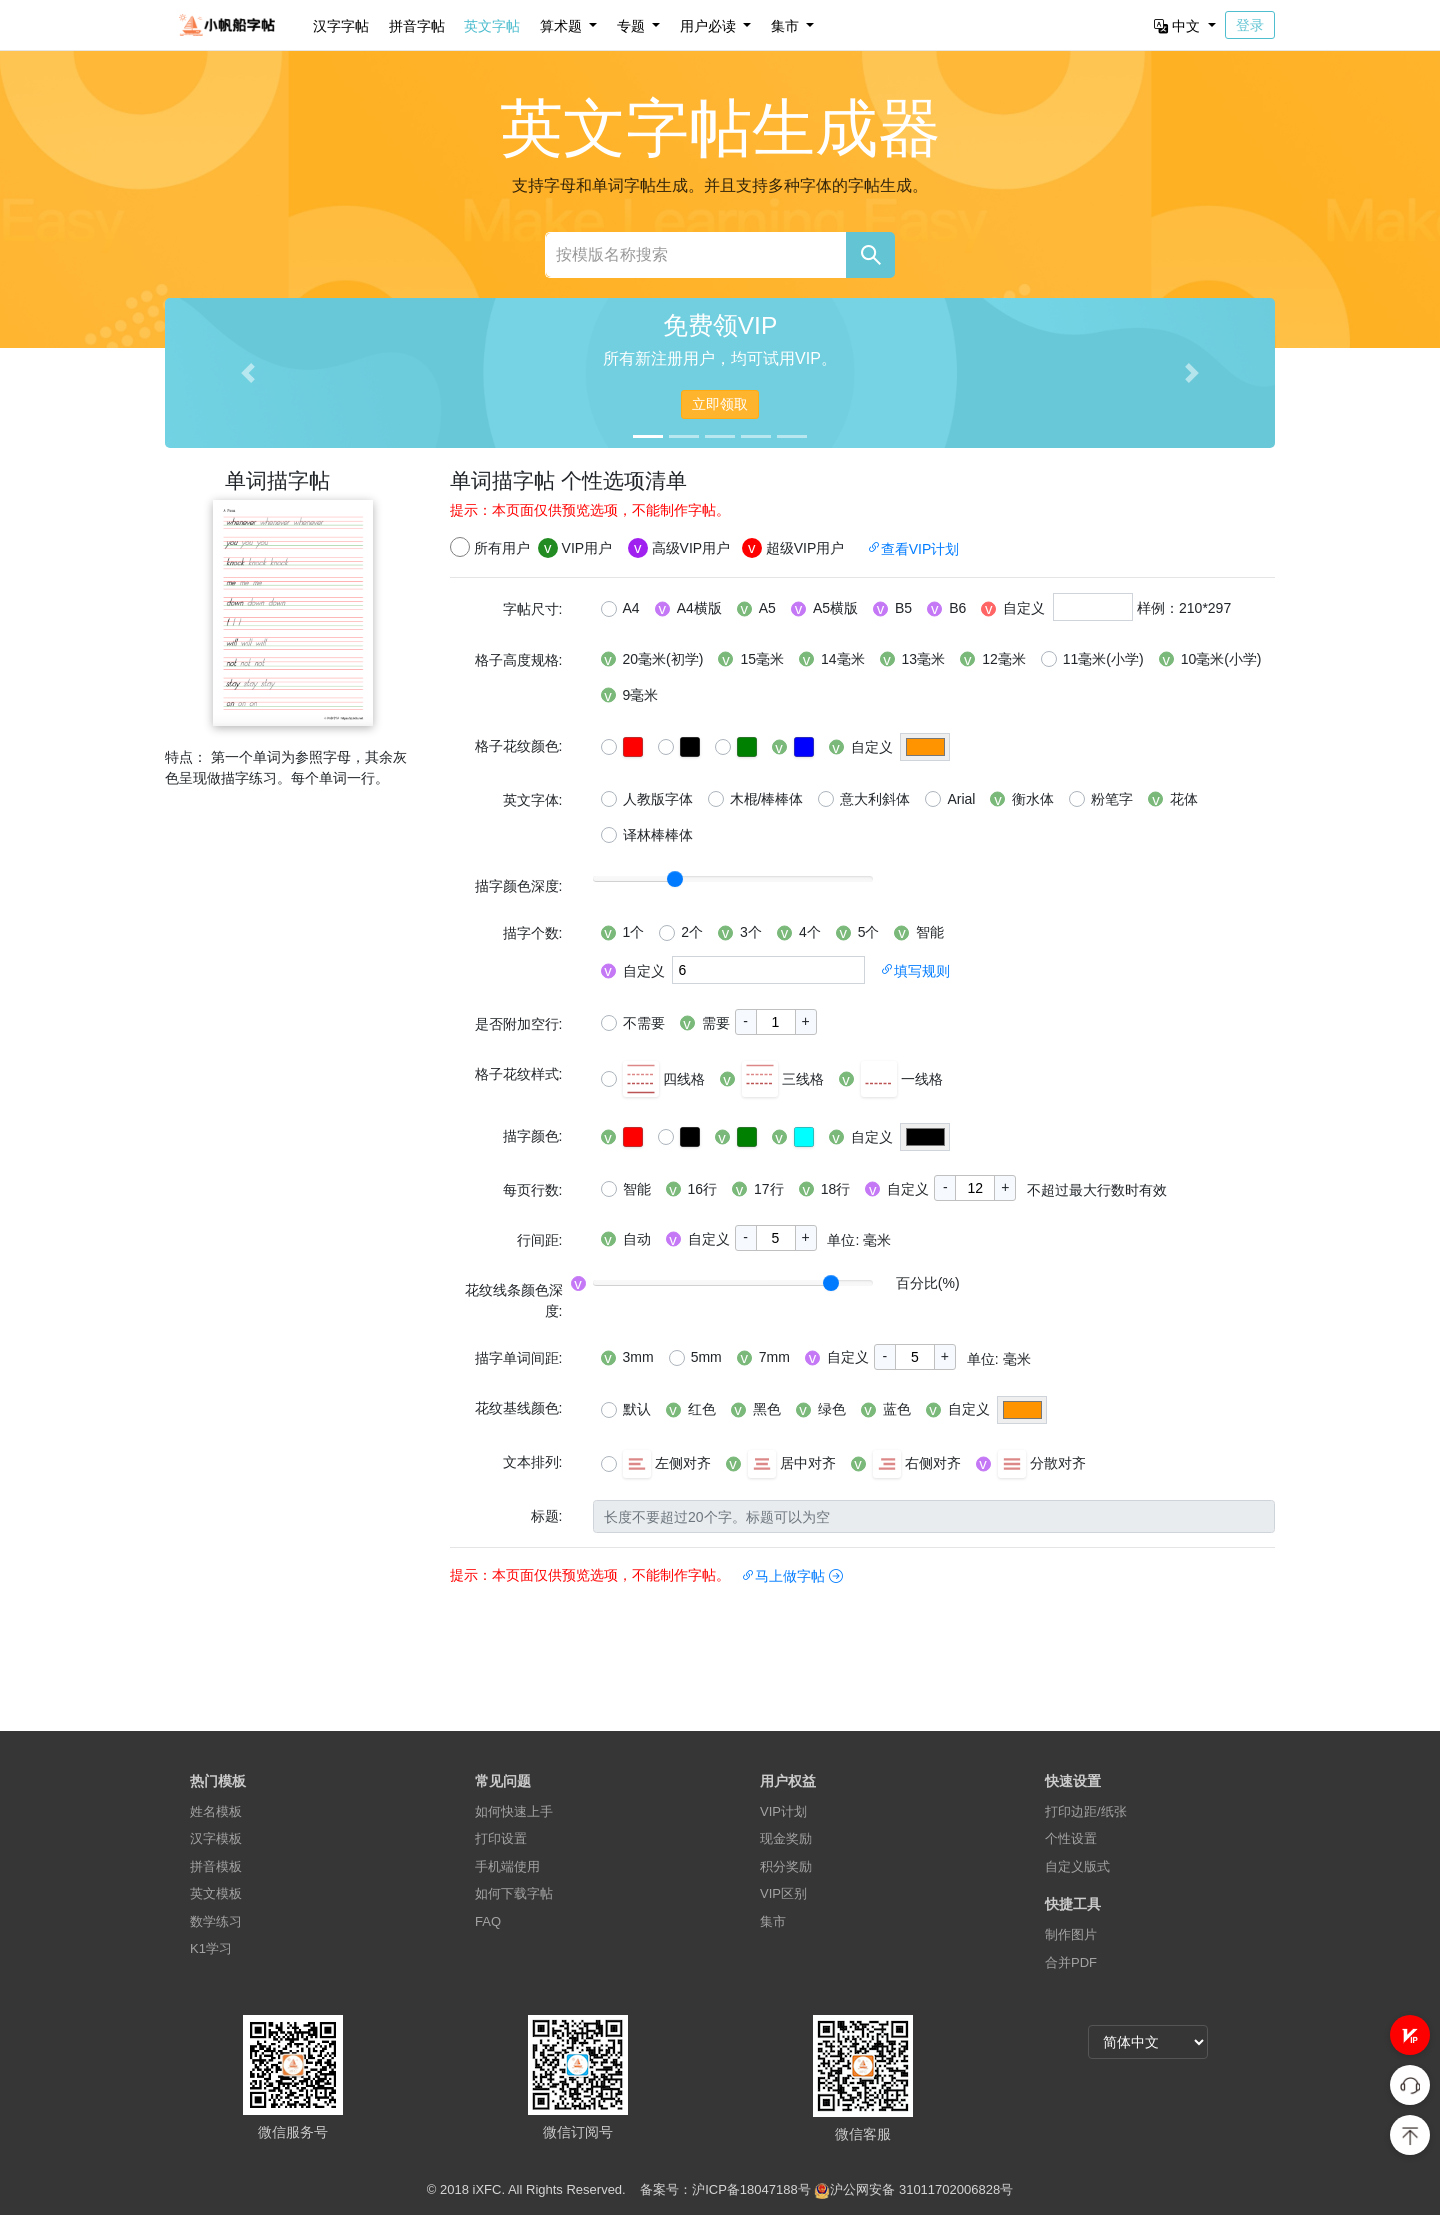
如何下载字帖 (514, 1893)
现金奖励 (786, 1838)
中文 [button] (1179, 26)
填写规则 (915, 971)
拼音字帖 (417, 26)
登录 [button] (1250, 25)
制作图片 (1071, 1934)
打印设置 (501, 1838)
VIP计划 (783, 1811)
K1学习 (211, 1948)
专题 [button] (633, 26)
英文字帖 (492, 26)
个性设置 (1071, 1838)
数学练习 (216, 1921)
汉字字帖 (341, 26)
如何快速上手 (514, 1811)
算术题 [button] (563, 26)
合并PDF (1071, 1962)
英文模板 (216, 1893)
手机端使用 (507, 1866)
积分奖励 (786, 1866)
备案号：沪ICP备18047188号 (725, 2189)
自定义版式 (1077, 1866)
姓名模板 (216, 1811)
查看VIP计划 (913, 549)
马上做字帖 (792, 1576)
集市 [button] (787, 26)
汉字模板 (216, 1838)
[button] (1410, 2035)
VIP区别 (783, 1893)
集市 (773, 1921)
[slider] (675, 879)
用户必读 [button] (710, 26)
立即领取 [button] (720, 404)
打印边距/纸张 (1086, 1811)
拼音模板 (216, 1866)
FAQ (488, 1921)
